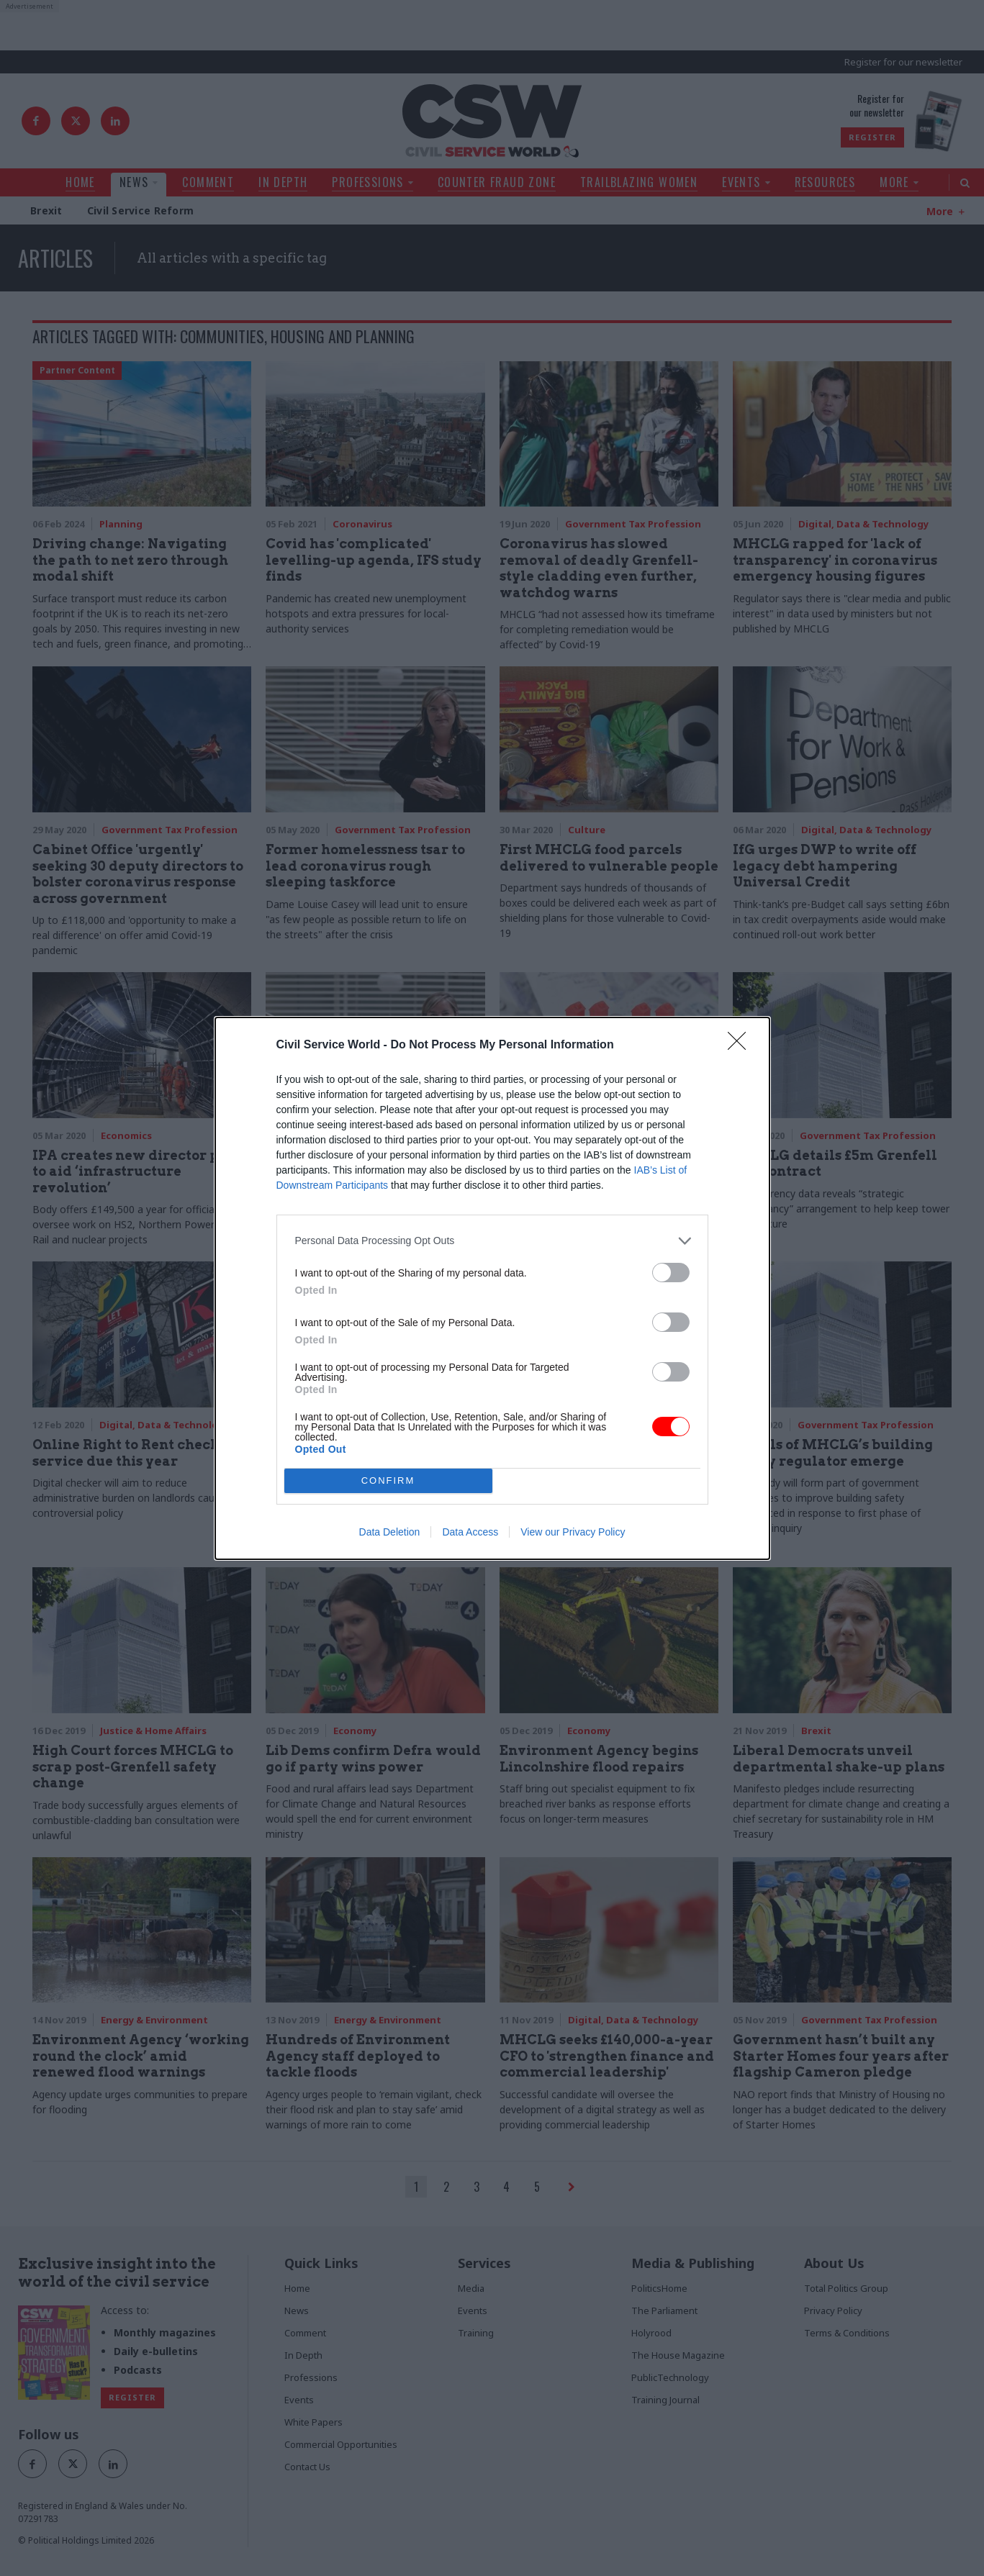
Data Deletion (389, 1532)
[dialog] (492, 1288)
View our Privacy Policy (572, 1532)
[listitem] (492, 1240)
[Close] (741, 1045)
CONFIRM (388, 1480)
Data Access (470, 1532)
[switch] (671, 1272)
